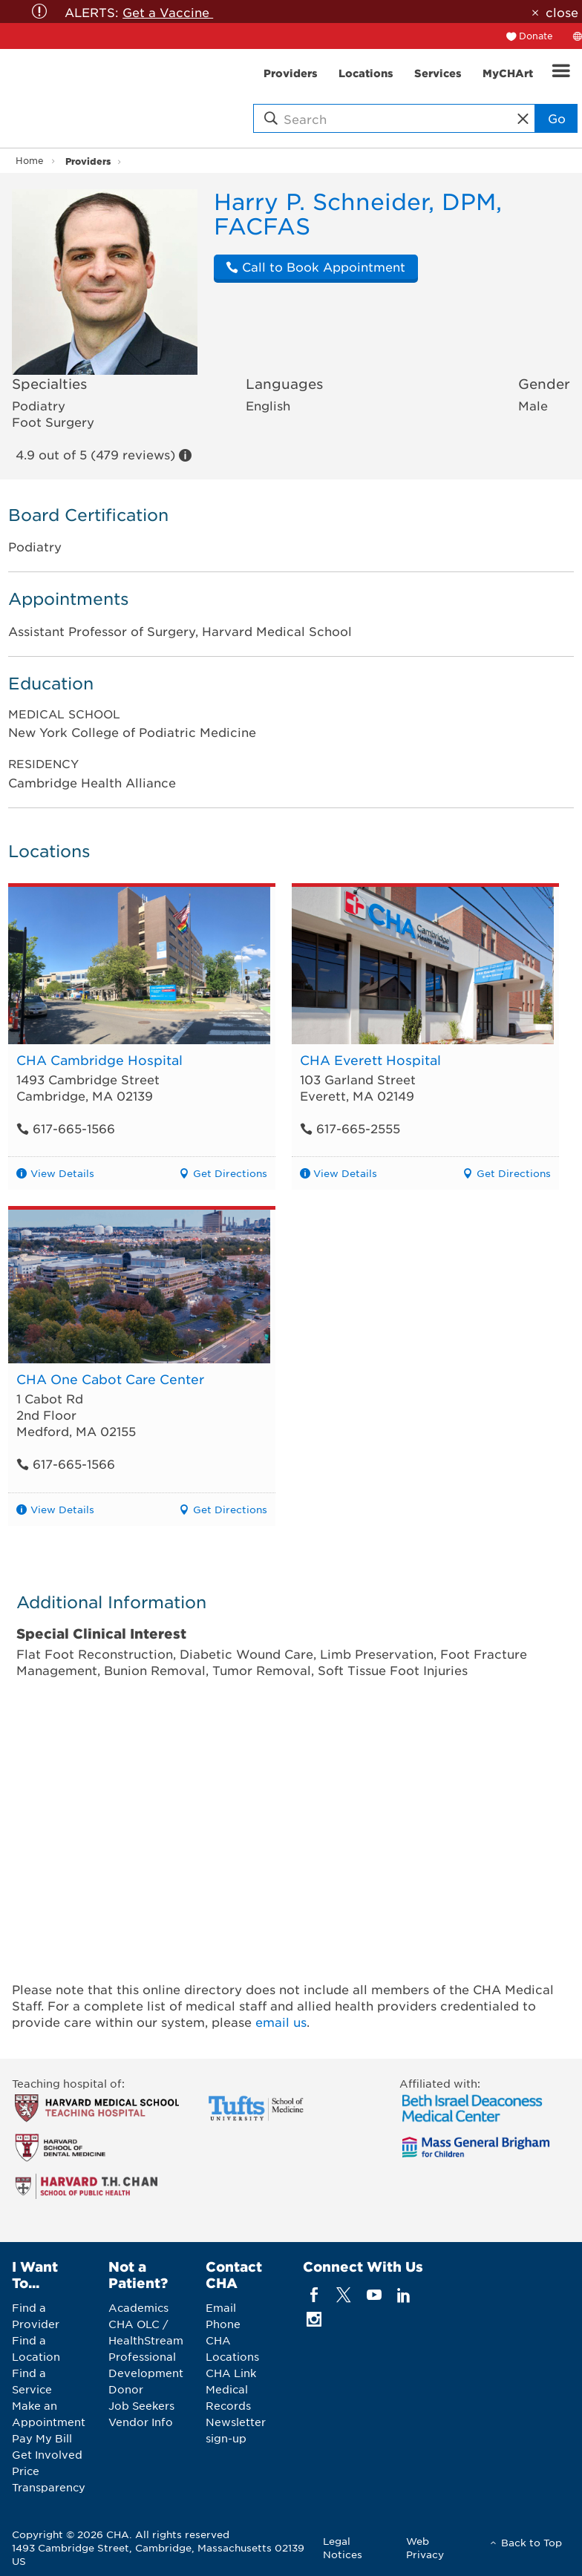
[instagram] (314, 2319)
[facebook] (314, 2295)
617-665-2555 (350, 1128)
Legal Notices (342, 2547)
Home (30, 160)
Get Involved (47, 2454)
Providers (88, 160)
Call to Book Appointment (315, 266)
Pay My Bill (42, 2438)
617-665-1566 (65, 1128)
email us (281, 2021)
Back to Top (531, 2542)
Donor (125, 2389)
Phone (223, 2323)
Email (221, 2307)
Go (557, 118)
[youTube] (373, 2295)
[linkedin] (403, 2295)
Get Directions (230, 1173)
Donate (536, 36)
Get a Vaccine (167, 11)
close (562, 11)
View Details (62, 1173)
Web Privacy (425, 2547)
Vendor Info (140, 2421)
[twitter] (344, 2295)
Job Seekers (141, 2405)
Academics (138, 2307)
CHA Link (231, 2372)
